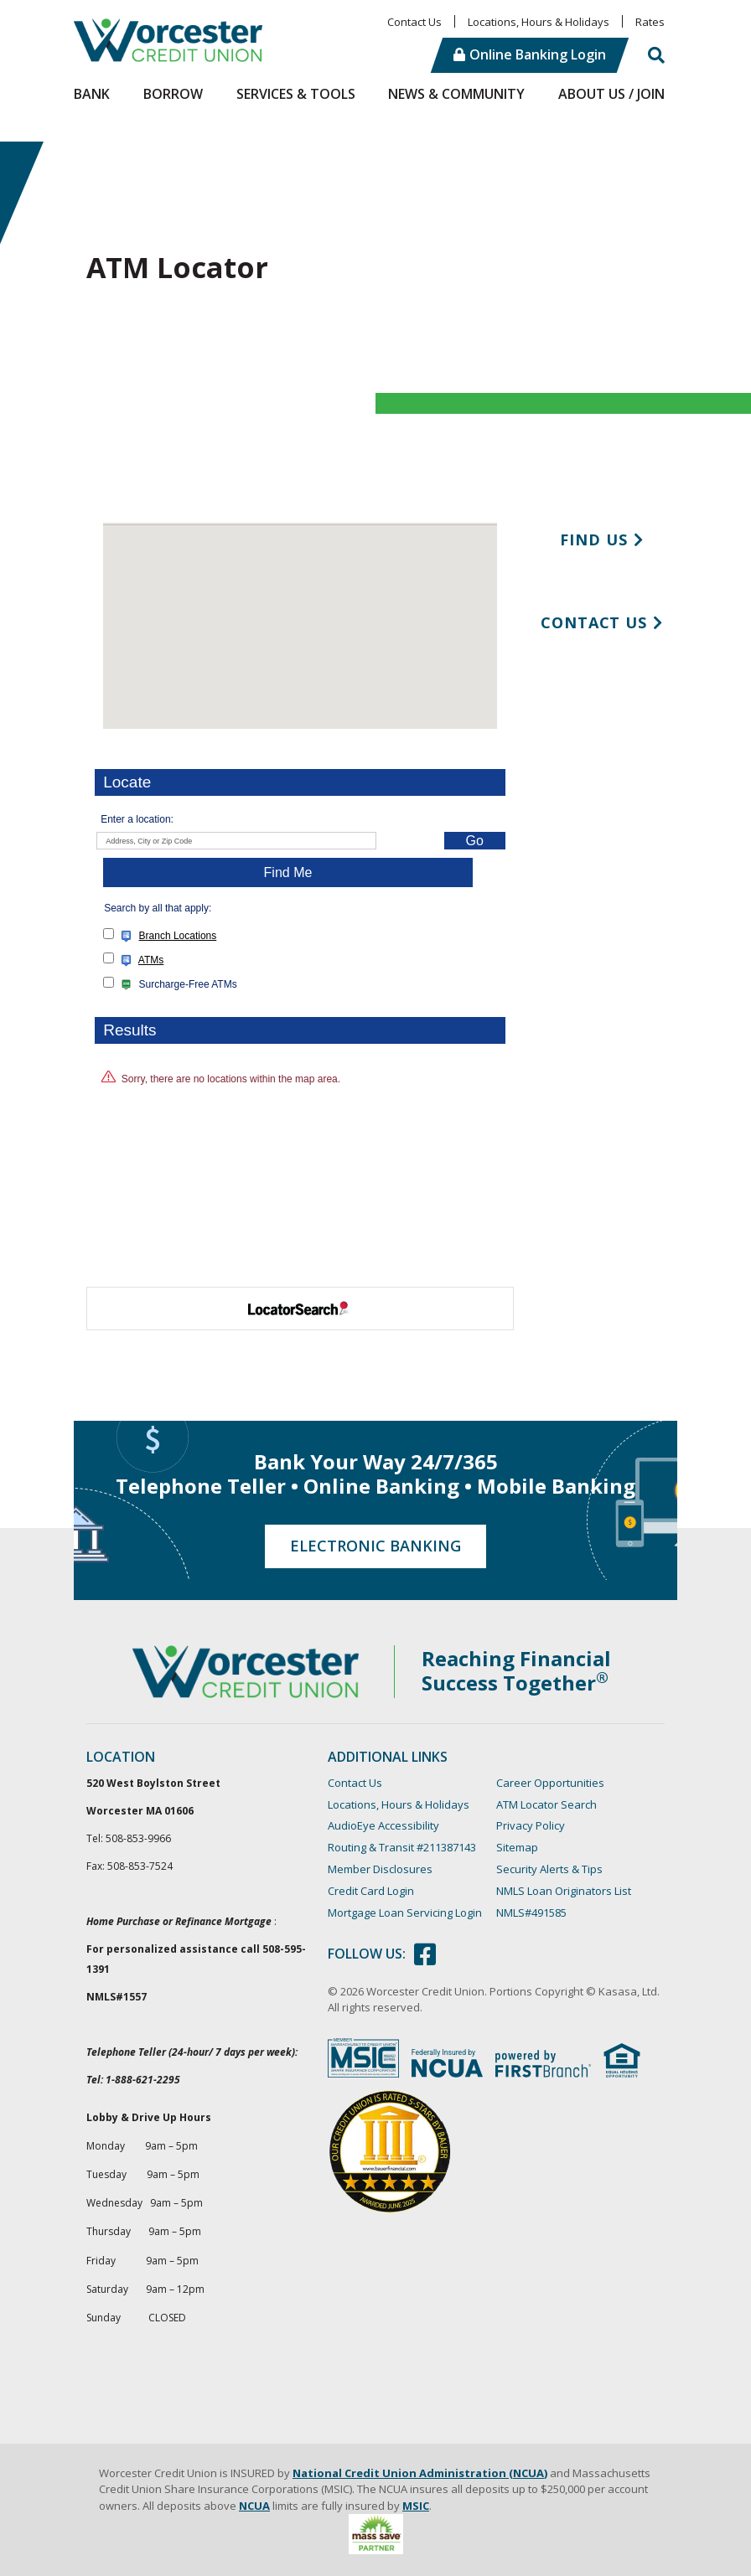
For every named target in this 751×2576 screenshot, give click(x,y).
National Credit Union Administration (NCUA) (420, 2472)
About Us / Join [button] (611, 94)
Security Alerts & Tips (549, 1869)
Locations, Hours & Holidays (538, 21)
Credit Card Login (371, 1890)
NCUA (254, 2505)
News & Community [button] (456, 94)
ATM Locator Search (546, 1804)
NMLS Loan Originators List (563, 1890)
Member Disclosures (380, 1869)
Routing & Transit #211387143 (402, 1847)
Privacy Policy (530, 1825)
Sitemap (517, 1847)
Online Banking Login (537, 54)
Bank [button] (92, 94)
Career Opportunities (550, 1782)
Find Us (593, 539)
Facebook (425, 1954)
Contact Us (414, 21)
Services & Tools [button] (295, 94)
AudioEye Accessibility (383, 1825)
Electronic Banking (375, 1546)
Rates (650, 21)
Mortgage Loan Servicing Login (405, 1912)
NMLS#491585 (531, 1912)
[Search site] (656, 55)
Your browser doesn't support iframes (300, 893)
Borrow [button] (173, 94)
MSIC (415, 2505)
